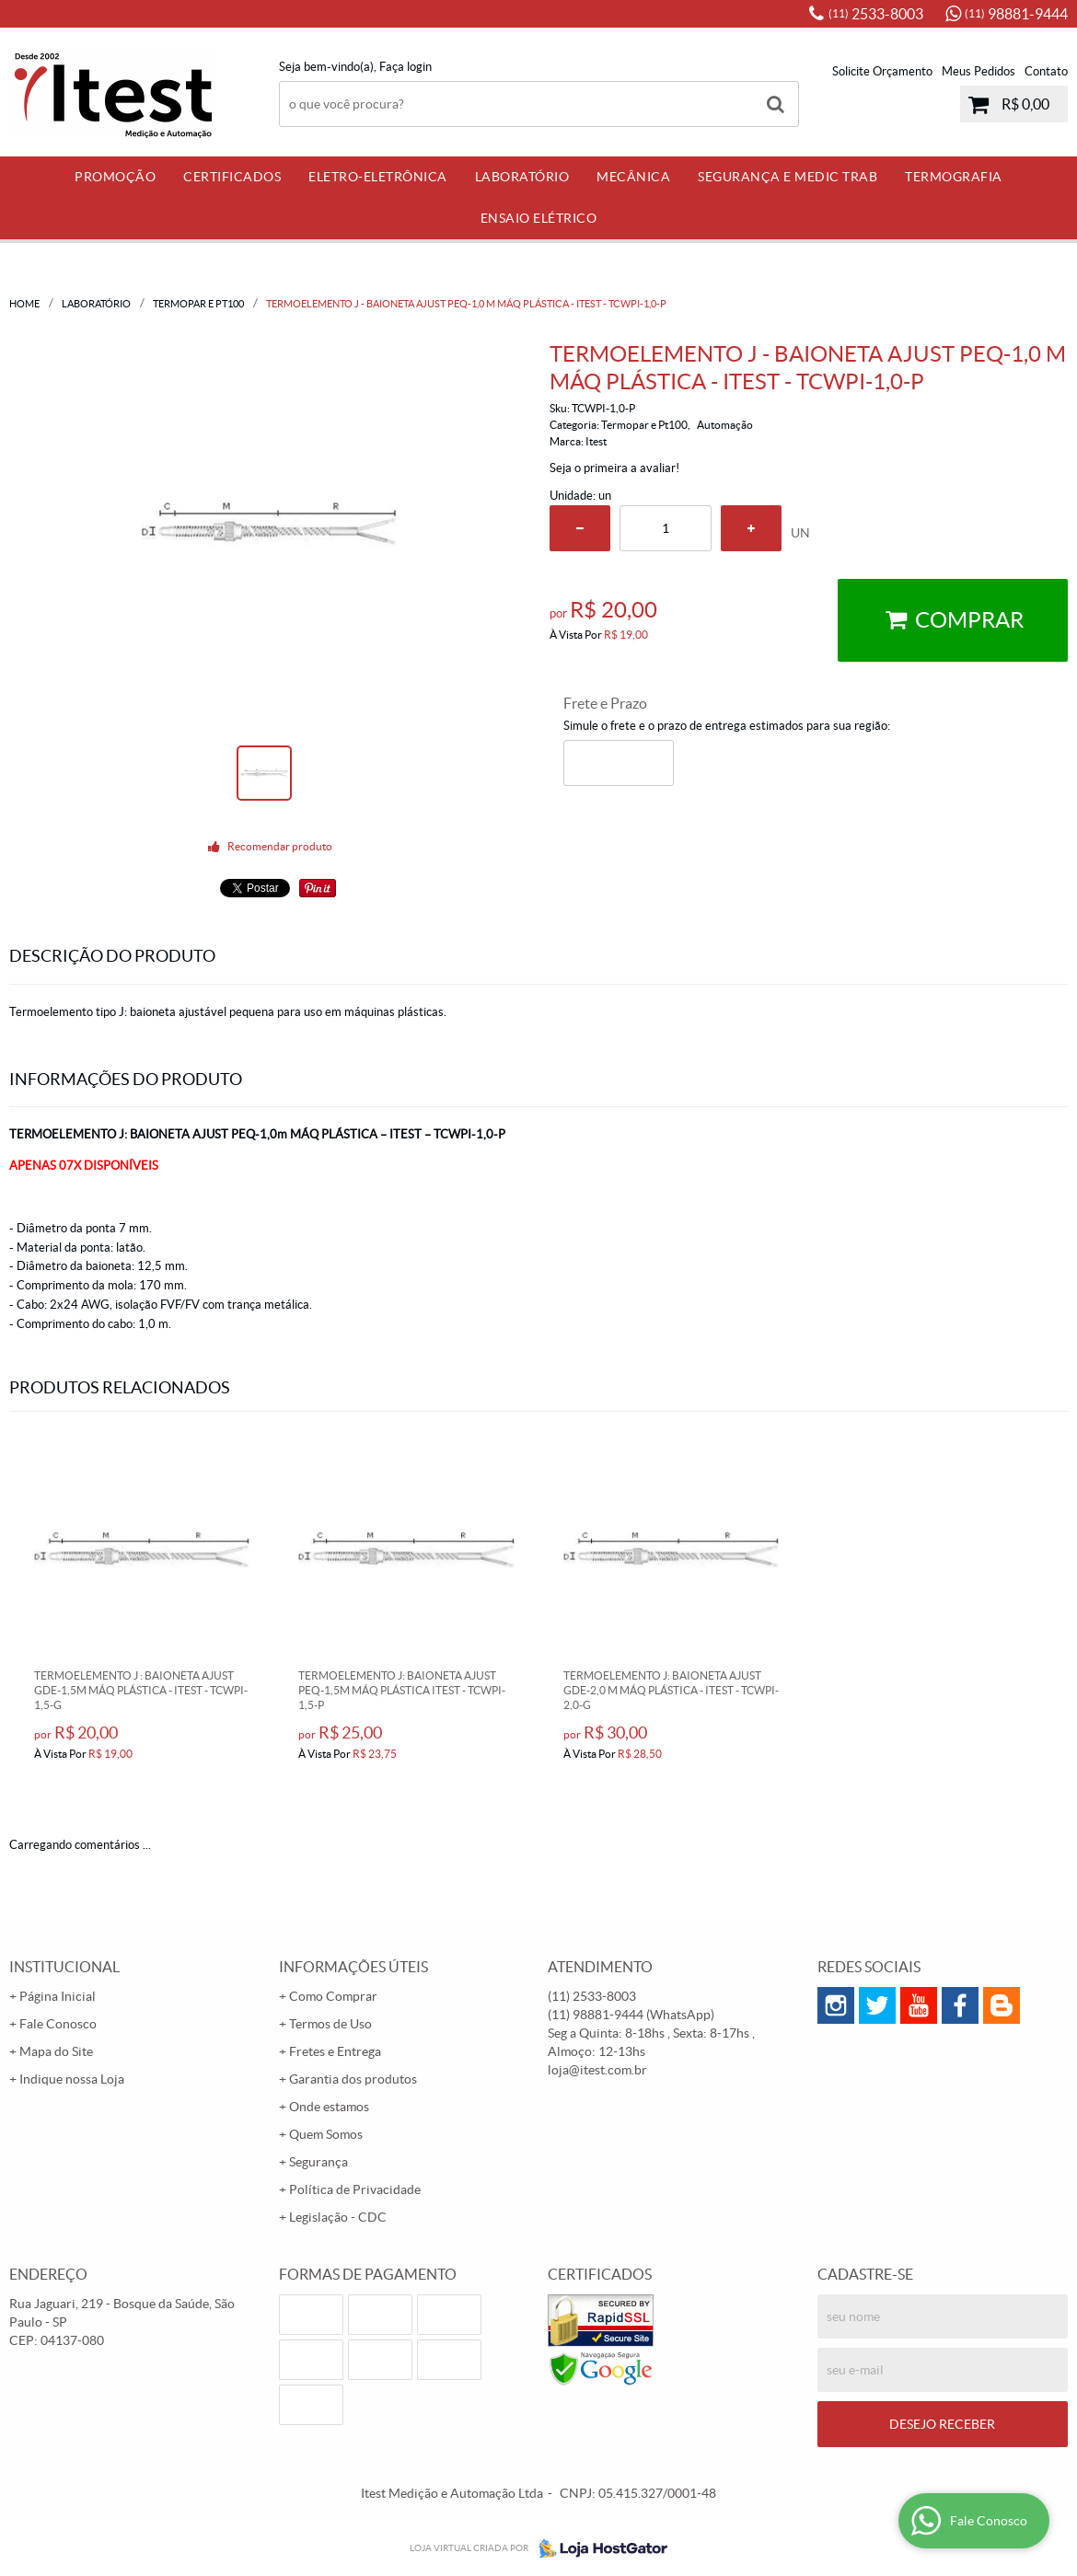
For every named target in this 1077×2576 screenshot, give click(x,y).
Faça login (405, 67)
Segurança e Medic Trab (787, 176)
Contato (1046, 71)
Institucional (64, 1966)
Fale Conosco (58, 2023)
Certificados (232, 176)
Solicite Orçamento (882, 71)
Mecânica (633, 176)
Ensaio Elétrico (539, 218)
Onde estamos (329, 2106)
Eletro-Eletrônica (377, 176)
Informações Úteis (353, 1966)
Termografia (953, 176)
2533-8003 (875, 14)
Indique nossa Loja (71, 2079)
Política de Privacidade (355, 2189)
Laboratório (522, 176)
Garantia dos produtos (353, 2079)
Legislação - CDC (338, 2217)
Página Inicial (57, 1996)
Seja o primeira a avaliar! (614, 468)
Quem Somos (326, 2134)
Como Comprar (333, 1996)
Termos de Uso (330, 2023)
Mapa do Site (56, 2051)
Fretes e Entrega (335, 2051)
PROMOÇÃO (115, 176)
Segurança (318, 2161)
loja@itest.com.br (597, 2069)
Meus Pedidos (978, 71)
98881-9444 (1016, 14)
